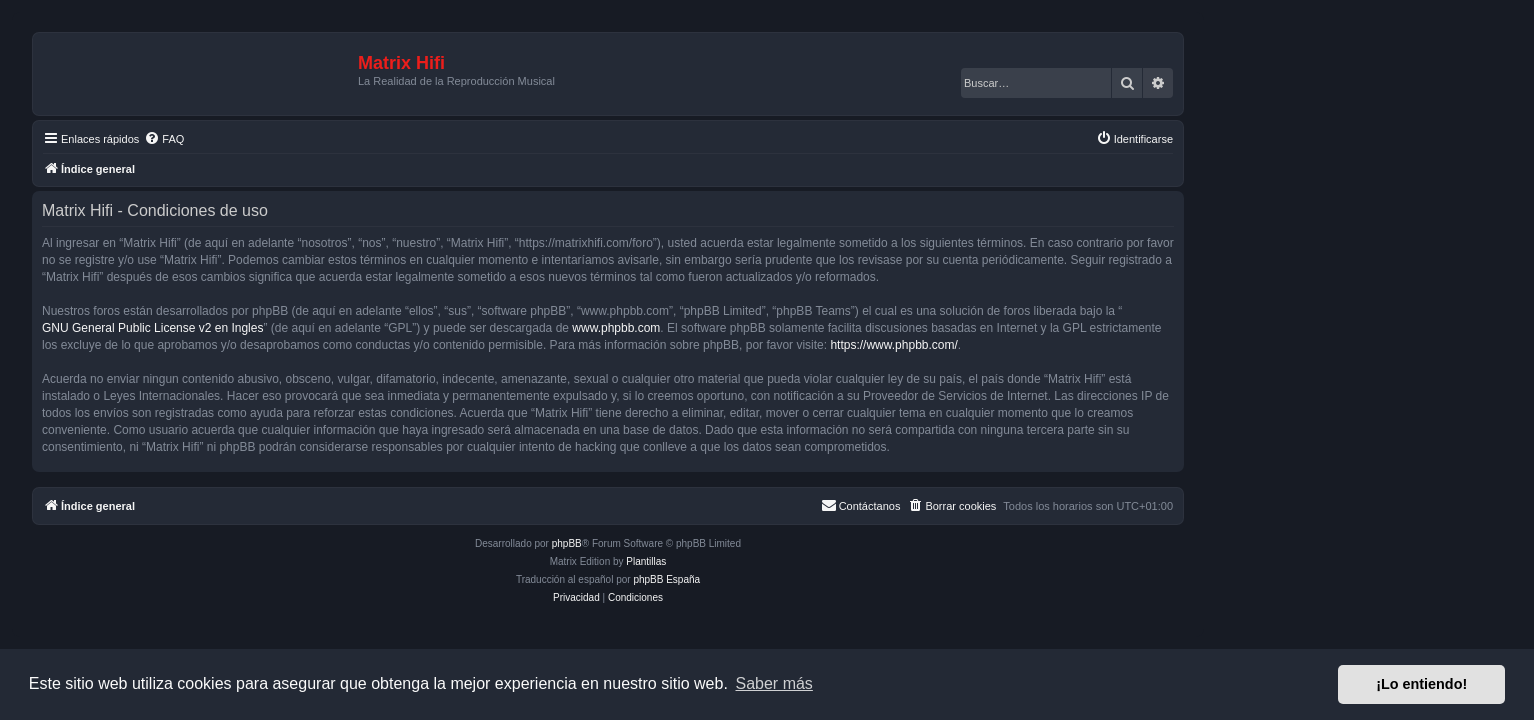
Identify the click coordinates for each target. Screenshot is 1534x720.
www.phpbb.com (775, 328)
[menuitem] (323, 139)
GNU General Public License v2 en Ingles (311, 328)
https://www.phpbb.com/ (1052, 345)
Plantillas (805, 561)
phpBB (726, 543)
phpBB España (825, 579)
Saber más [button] (774, 683)
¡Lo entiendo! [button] (1421, 684)
